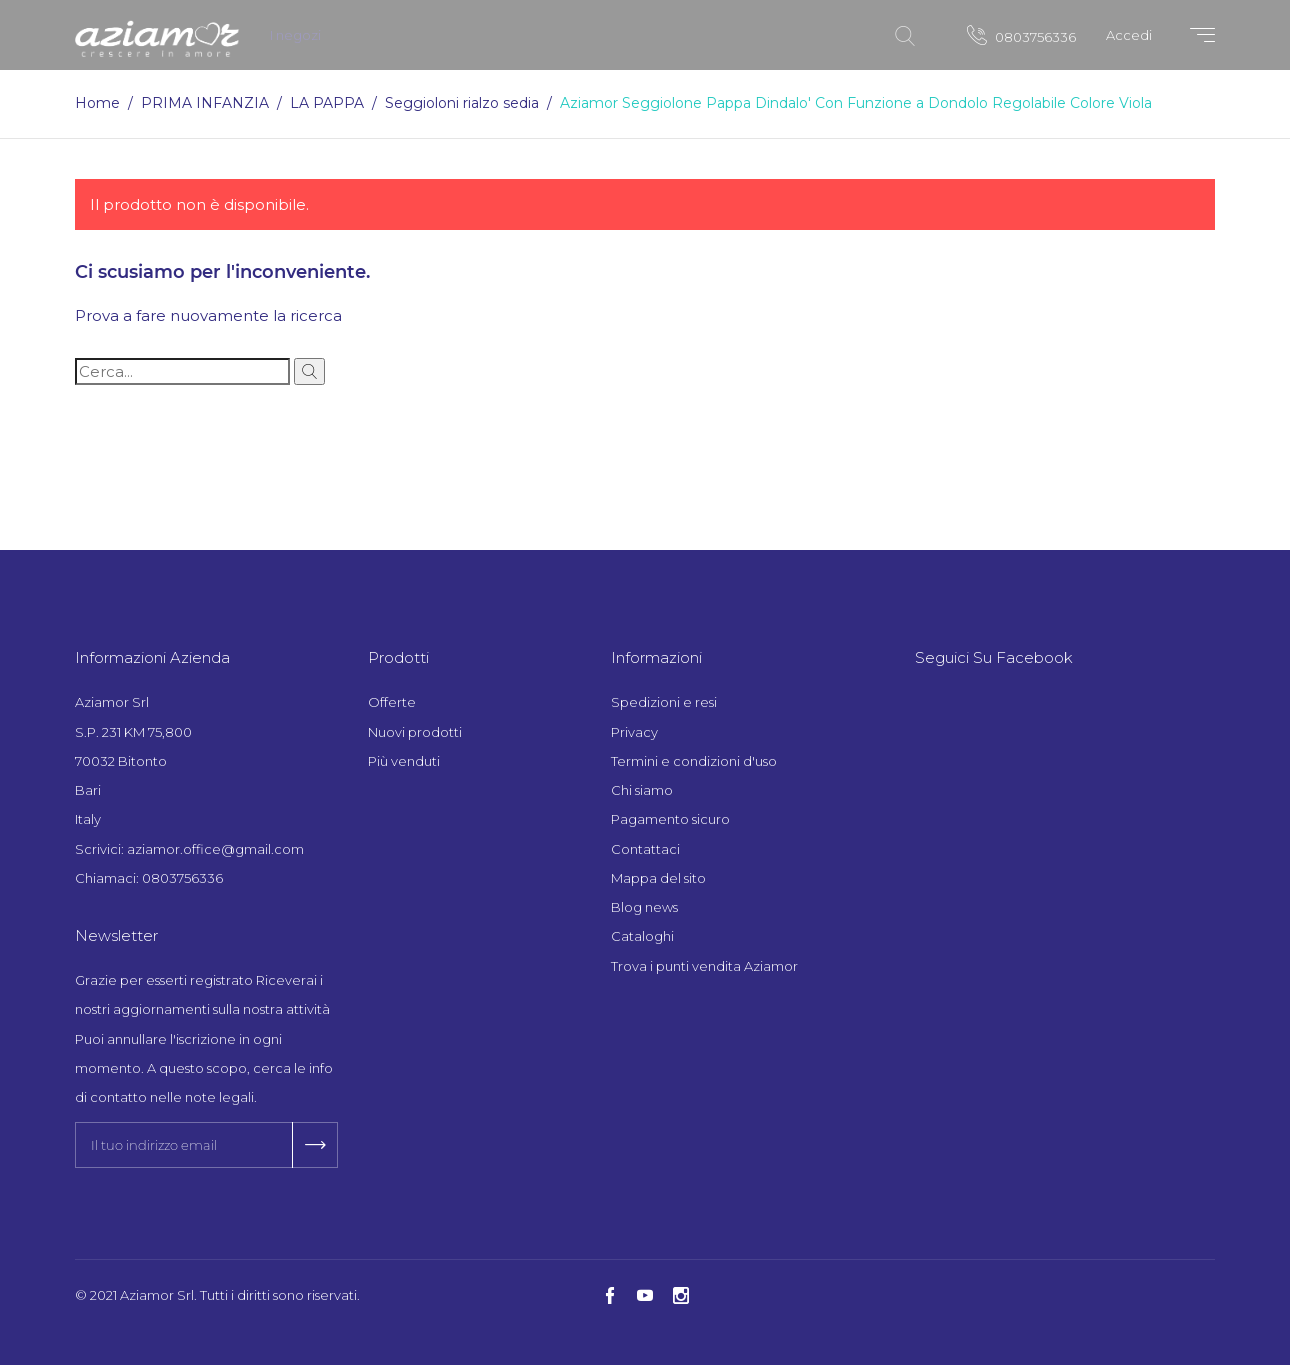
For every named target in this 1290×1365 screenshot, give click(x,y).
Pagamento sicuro (670, 819)
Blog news (644, 907)
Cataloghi (642, 936)
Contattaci (645, 849)
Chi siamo (642, 790)
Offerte (392, 702)
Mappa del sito (658, 878)
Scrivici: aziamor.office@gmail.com (189, 849)
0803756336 (1021, 35)
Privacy (634, 732)
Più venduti (404, 761)
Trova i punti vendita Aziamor (704, 966)
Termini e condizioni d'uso (694, 761)
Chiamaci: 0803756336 (149, 878)
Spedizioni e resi (664, 702)
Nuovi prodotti (415, 732)
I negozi (295, 35)
